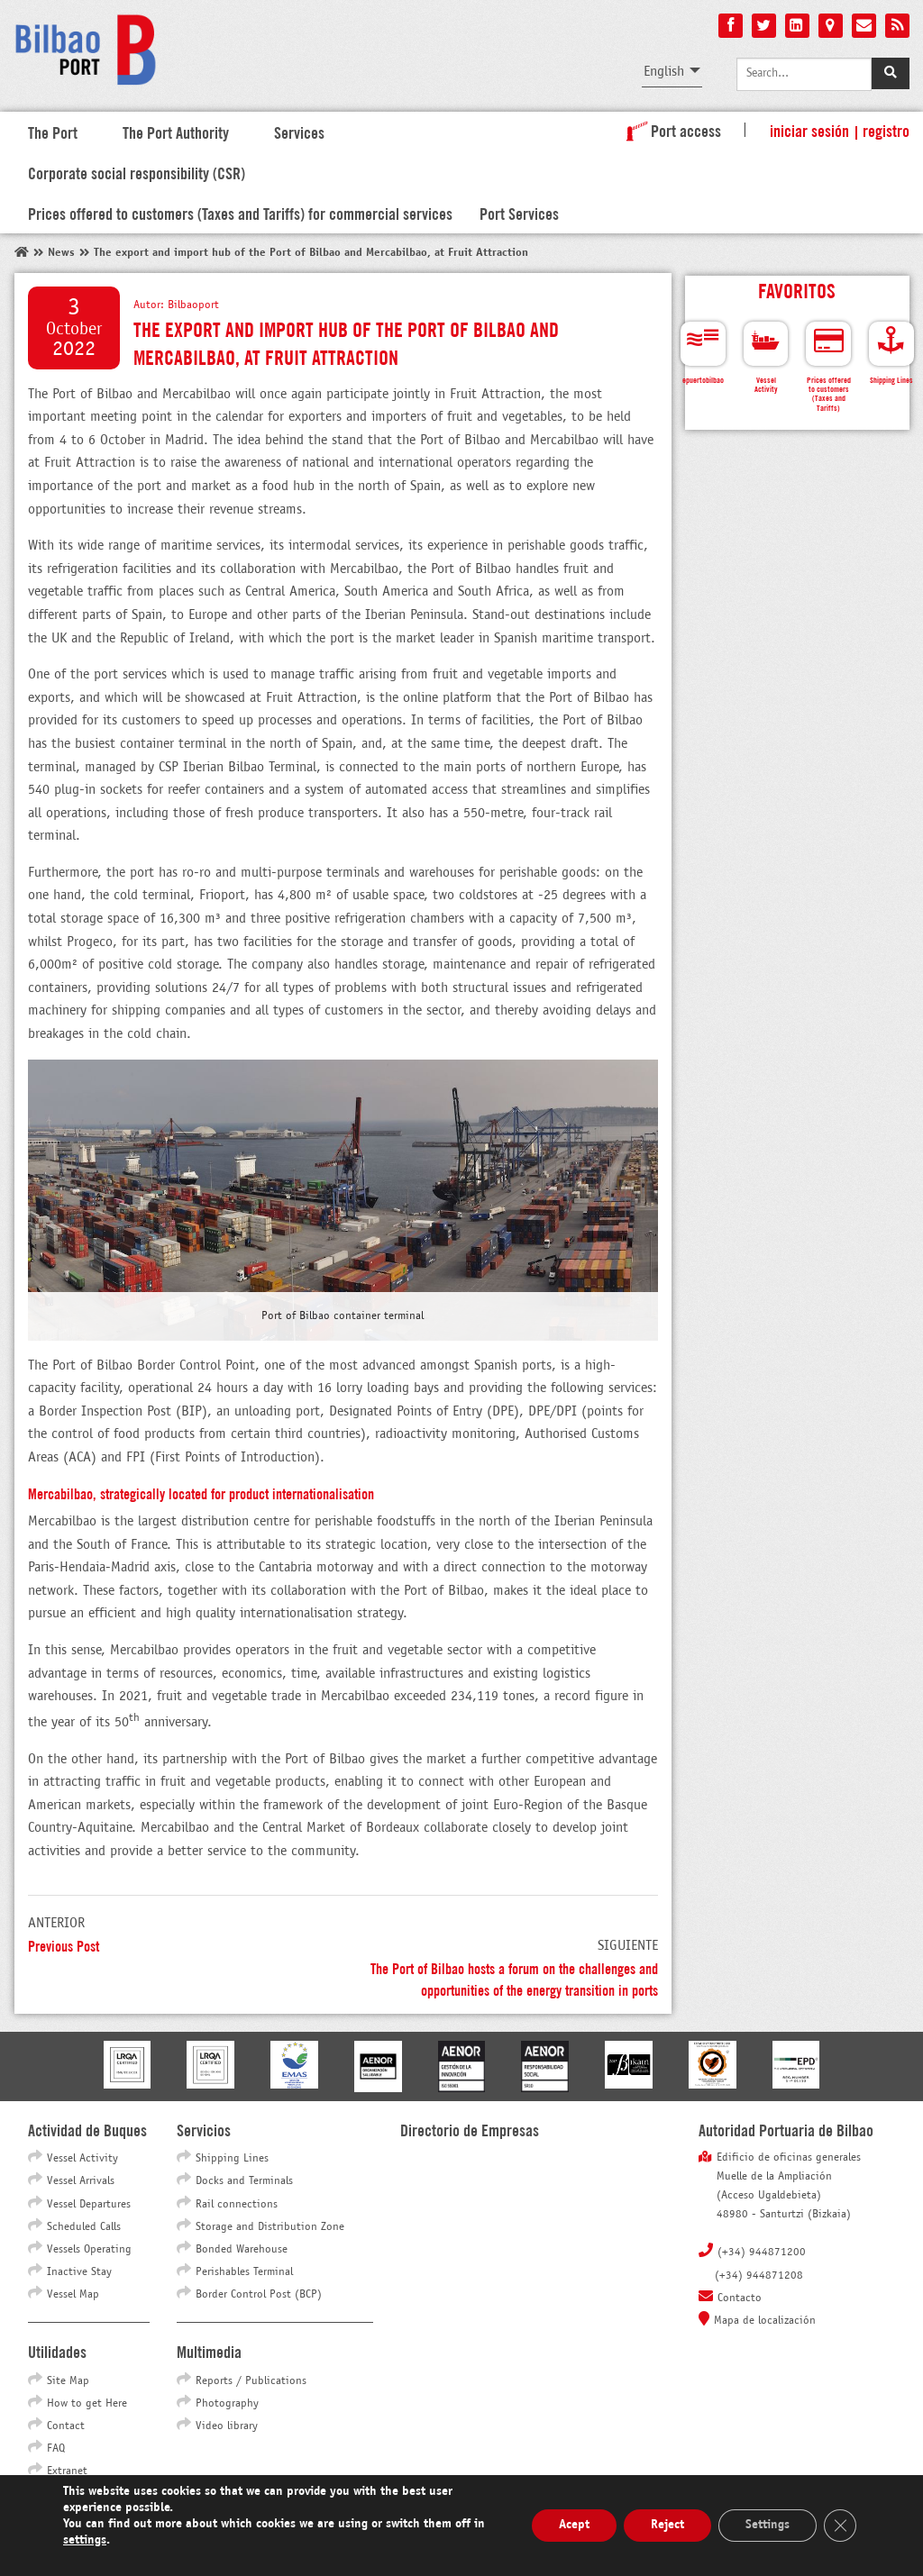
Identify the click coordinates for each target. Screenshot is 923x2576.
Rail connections (237, 2204)
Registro (886, 129)
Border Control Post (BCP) (259, 2294)
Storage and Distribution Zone (270, 2227)
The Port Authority (176, 131)
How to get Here (87, 2404)
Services (299, 131)
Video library (227, 2426)
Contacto (739, 2298)
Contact (66, 2426)
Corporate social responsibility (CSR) (136, 172)
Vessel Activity (82, 2158)
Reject (667, 2525)
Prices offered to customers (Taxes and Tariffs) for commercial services (240, 212)
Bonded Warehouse (242, 2249)
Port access (670, 129)
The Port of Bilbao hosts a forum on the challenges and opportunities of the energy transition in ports (514, 1978)
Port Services (519, 212)
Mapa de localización (765, 2321)
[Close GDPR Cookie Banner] (840, 2525)
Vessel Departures (89, 2204)
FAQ (56, 2449)
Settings (767, 2525)
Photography (227, 2404)
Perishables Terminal (244, 2272)
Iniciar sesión (809, 129)
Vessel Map (73, 2294)
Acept (574, 2525)
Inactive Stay (79, 2272)
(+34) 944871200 (761, 2252)
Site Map (68, 2381)
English (664, 71)
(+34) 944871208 (759, 2276)
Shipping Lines (232, 2158)
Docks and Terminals (244, 2181)
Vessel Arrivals (80, 2181)
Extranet (67, 2471)
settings (84, 2540)
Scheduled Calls (84, 2227)
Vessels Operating (89, 2249)
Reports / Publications (251, 2381)
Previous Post (63, 1945)
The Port (53, 131)
